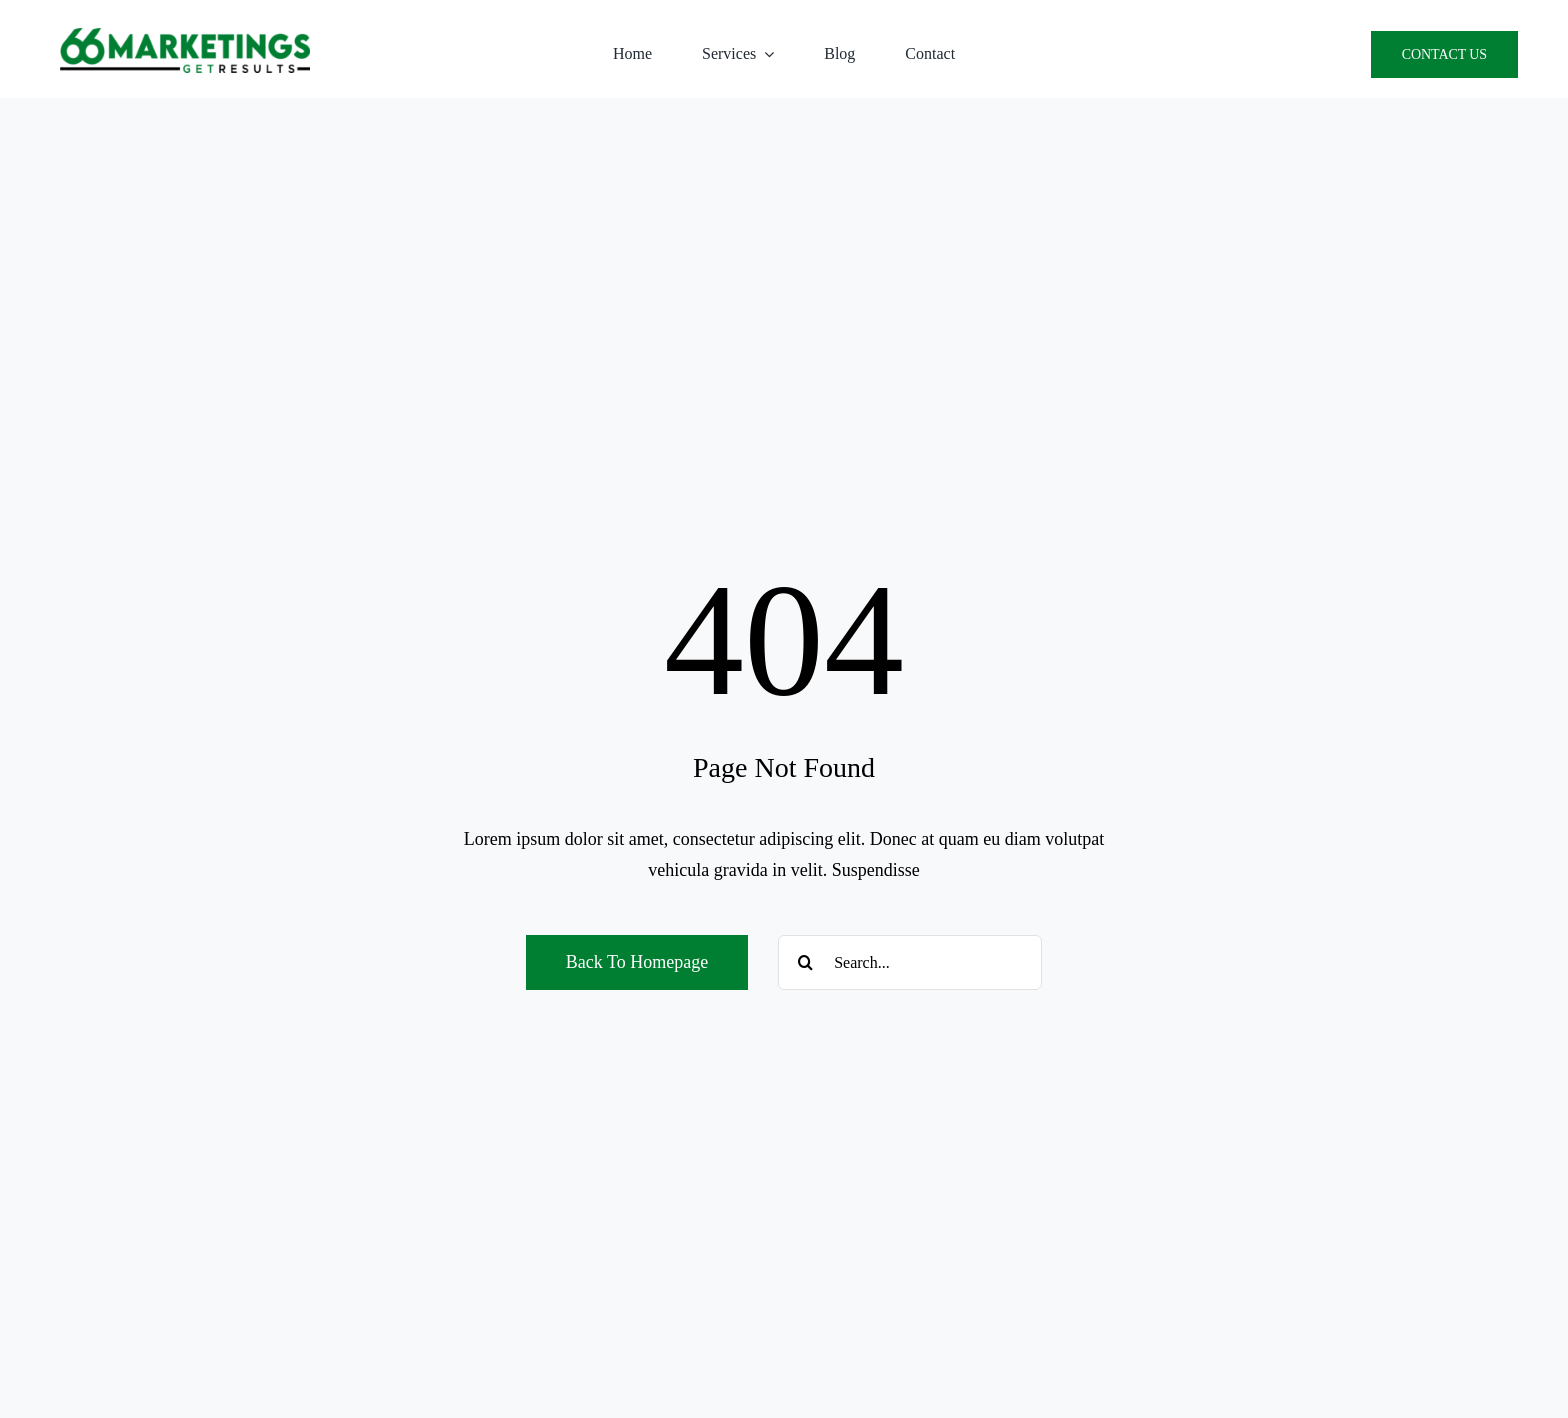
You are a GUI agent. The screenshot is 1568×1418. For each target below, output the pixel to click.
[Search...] (910, 962)
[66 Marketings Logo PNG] (185, 37)
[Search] (805, 962)
